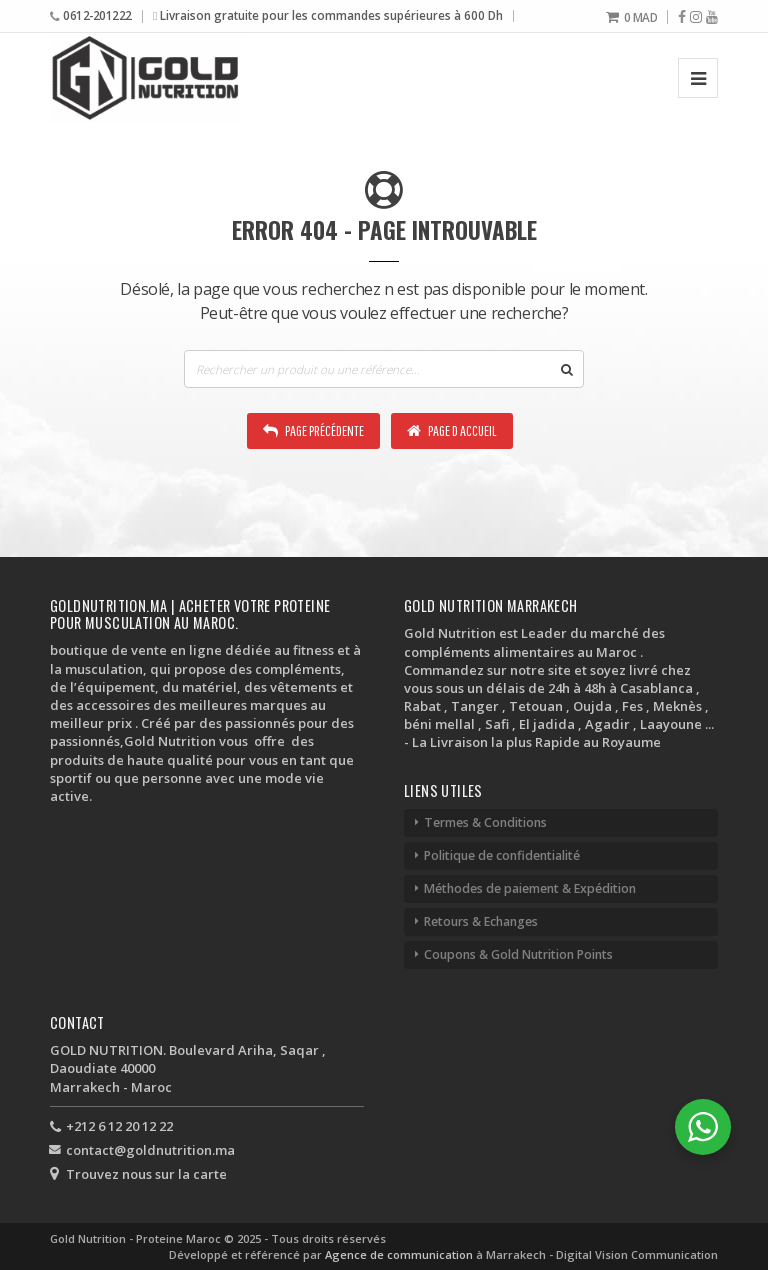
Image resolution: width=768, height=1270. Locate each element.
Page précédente (313, 430)
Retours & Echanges (481, 921)
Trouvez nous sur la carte (146, 1174)
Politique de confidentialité (502, 855)
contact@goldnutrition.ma (150, 1150)
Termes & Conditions (485, 822)
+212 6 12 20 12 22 (119, 1126)
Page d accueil (452, 430)
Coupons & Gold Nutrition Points (518, 954)
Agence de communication (400, 1254)
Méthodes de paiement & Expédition (530, 888)
